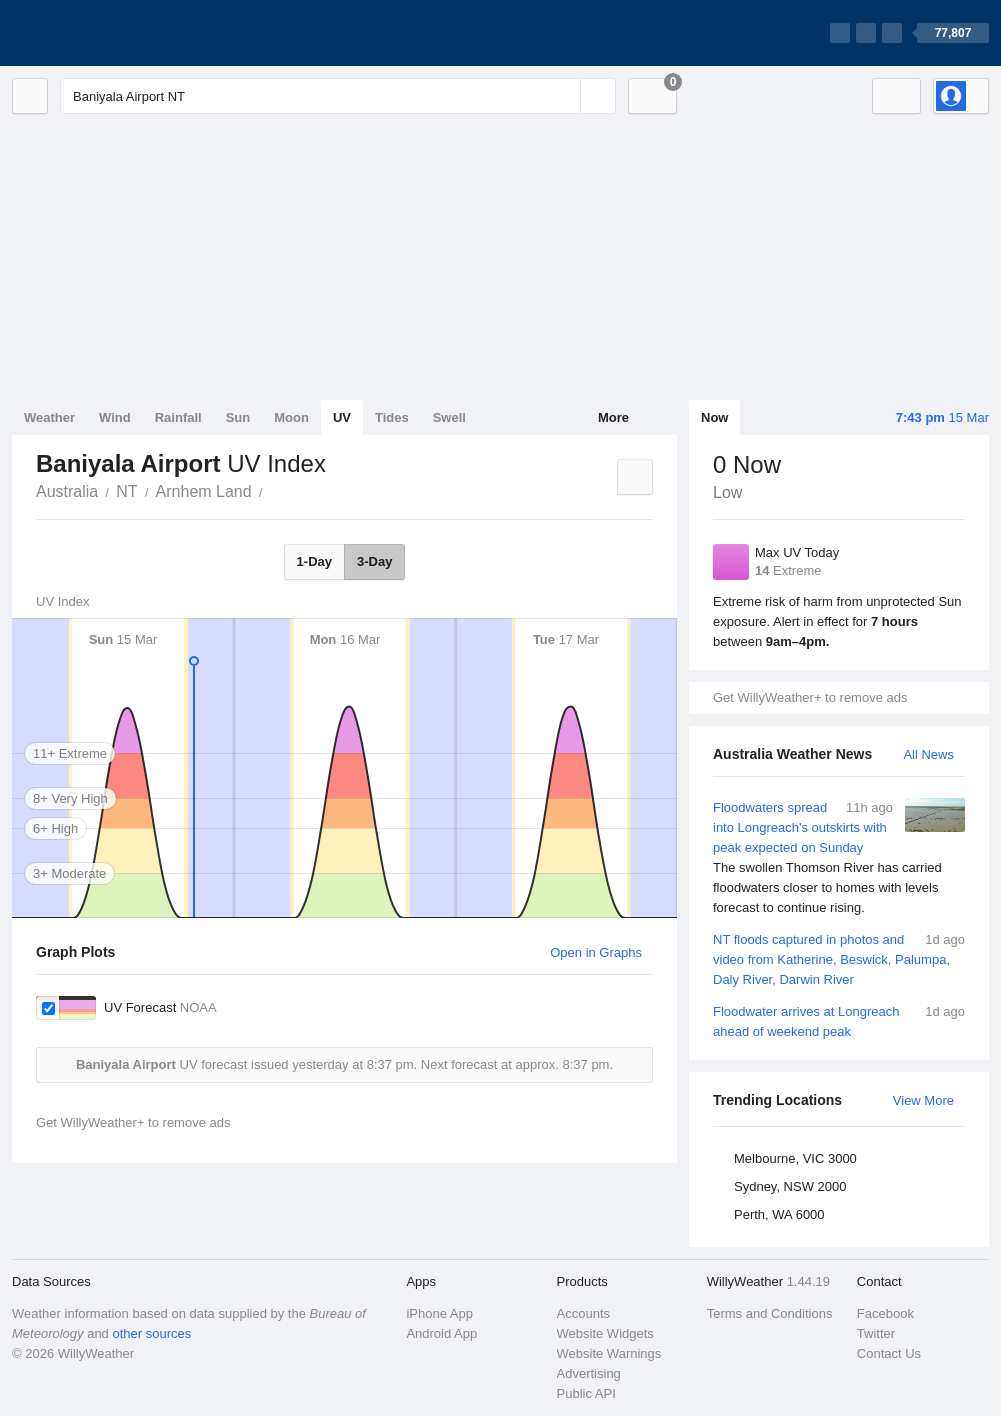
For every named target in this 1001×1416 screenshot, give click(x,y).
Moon (291, 417)
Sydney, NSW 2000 (790, 1186)
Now (714, 417)
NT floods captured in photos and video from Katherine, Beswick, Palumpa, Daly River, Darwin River (839, 958)
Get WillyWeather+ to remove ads (810, 697)
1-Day (314, 561)
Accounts (583, 1313)
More (613, 417)
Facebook (885, 1313)
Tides (392, 417)
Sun (238, 417)
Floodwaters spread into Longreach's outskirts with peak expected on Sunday (839, 858)
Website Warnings (609, 1353)
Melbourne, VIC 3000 (795, 1158)
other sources (151, 1333)
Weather (49, 417)
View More (923, 1100)
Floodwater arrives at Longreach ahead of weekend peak (839, 1020)
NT (126, 491)
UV (342, 417)
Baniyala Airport (274, 490)
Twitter (876, 1333)
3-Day (374, 561)
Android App (441, 1333)
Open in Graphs (596, 952)
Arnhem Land (204, 491)
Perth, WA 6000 (779, 1214)
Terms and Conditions (770, 1313)
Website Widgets (605, 1333)
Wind (115, 417)
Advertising (589, 1373)
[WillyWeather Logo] (106, 33)
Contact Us (889, 1353)
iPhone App (439, 1313)
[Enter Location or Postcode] (338, 96)
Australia (67, 491)
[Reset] (563, 96)
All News (928, 754)
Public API (586, 1393)
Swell (449, 417)
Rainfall (178, 417)
